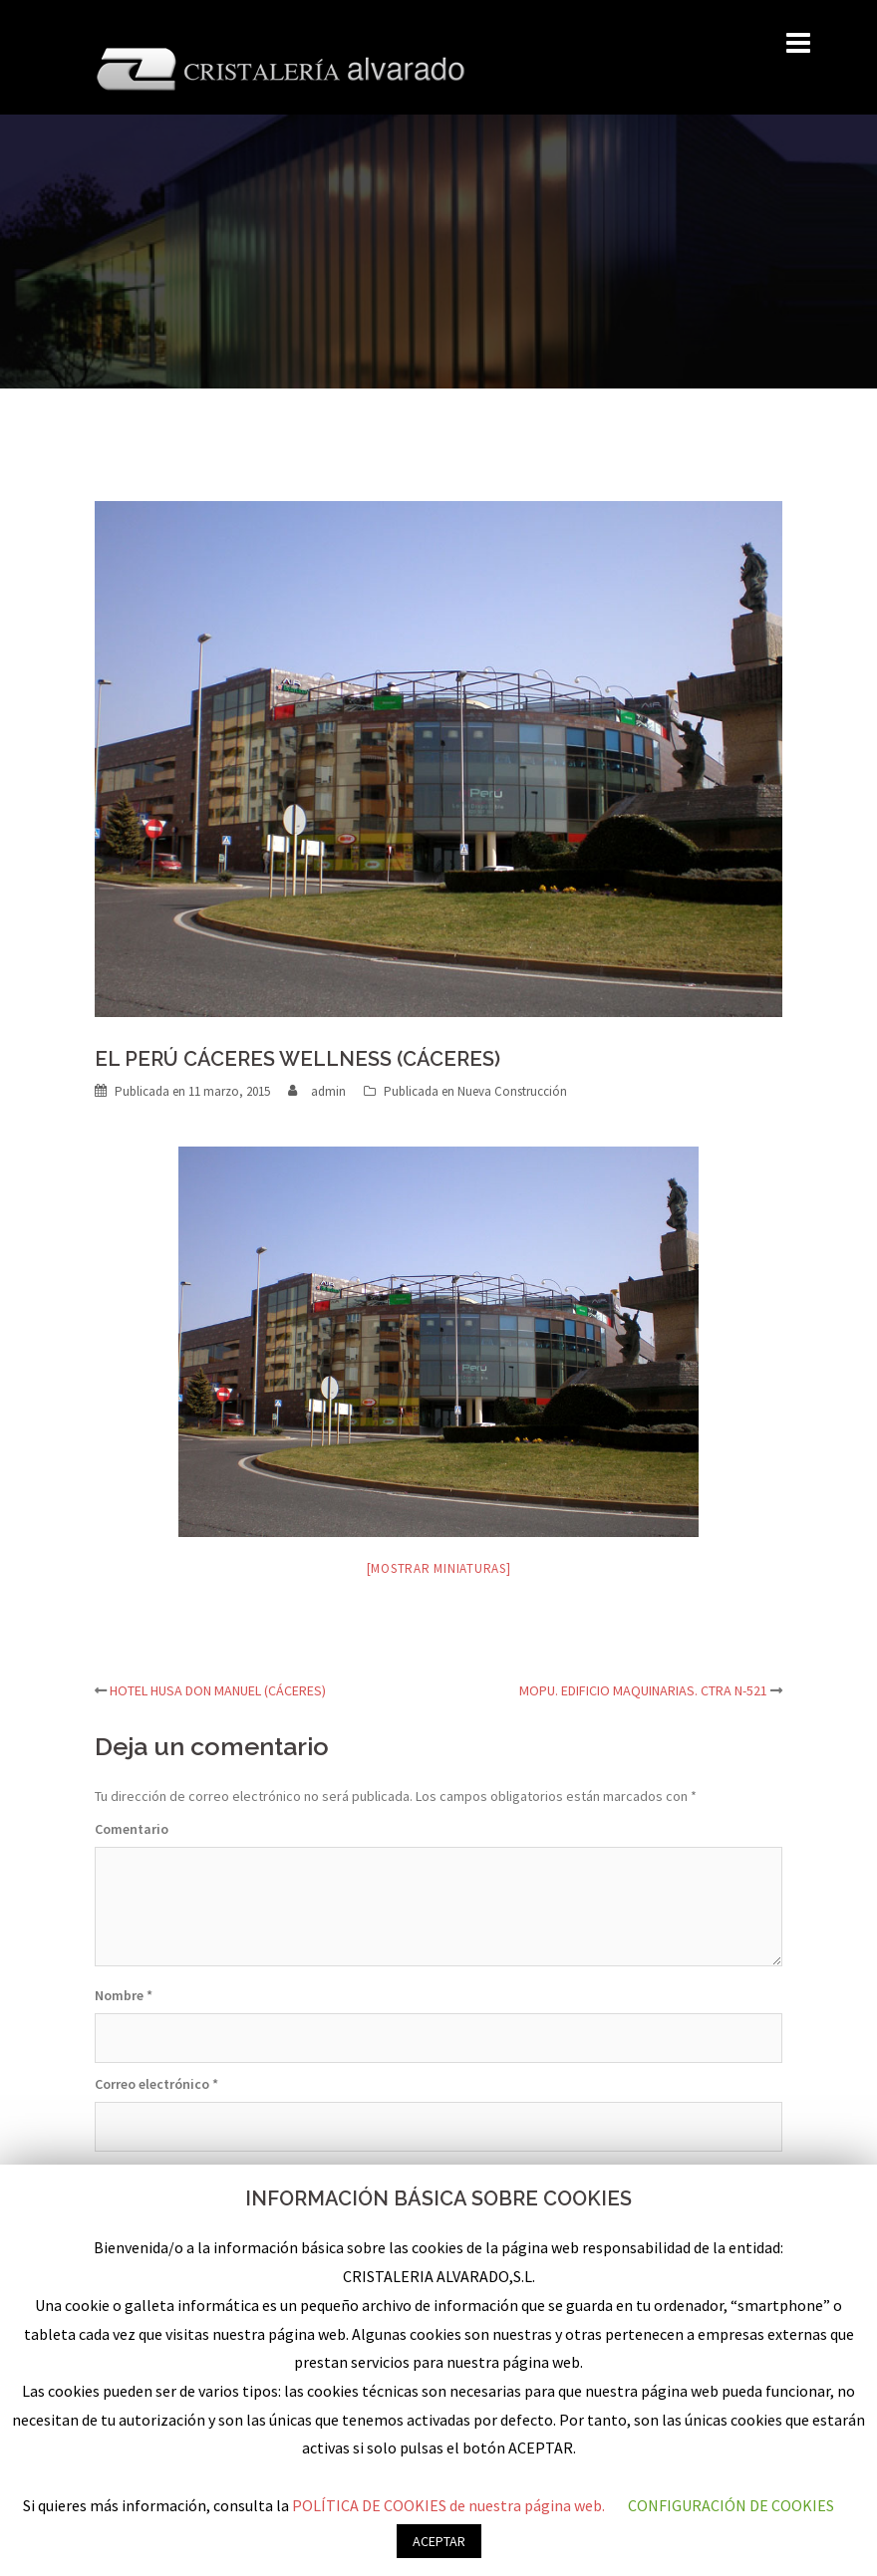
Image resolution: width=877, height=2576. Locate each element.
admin (328, 1091)
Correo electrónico (156, 2084)
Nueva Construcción (512, 1091)
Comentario (131, 1829)
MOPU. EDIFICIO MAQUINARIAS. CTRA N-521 (643, 1690)
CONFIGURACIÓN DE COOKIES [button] (731, 2505)
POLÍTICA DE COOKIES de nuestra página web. (450, 2505)
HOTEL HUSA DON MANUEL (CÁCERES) (218, 1690)
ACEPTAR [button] (439, 2541)
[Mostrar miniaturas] (439, 1568)
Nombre (123, 1995)
